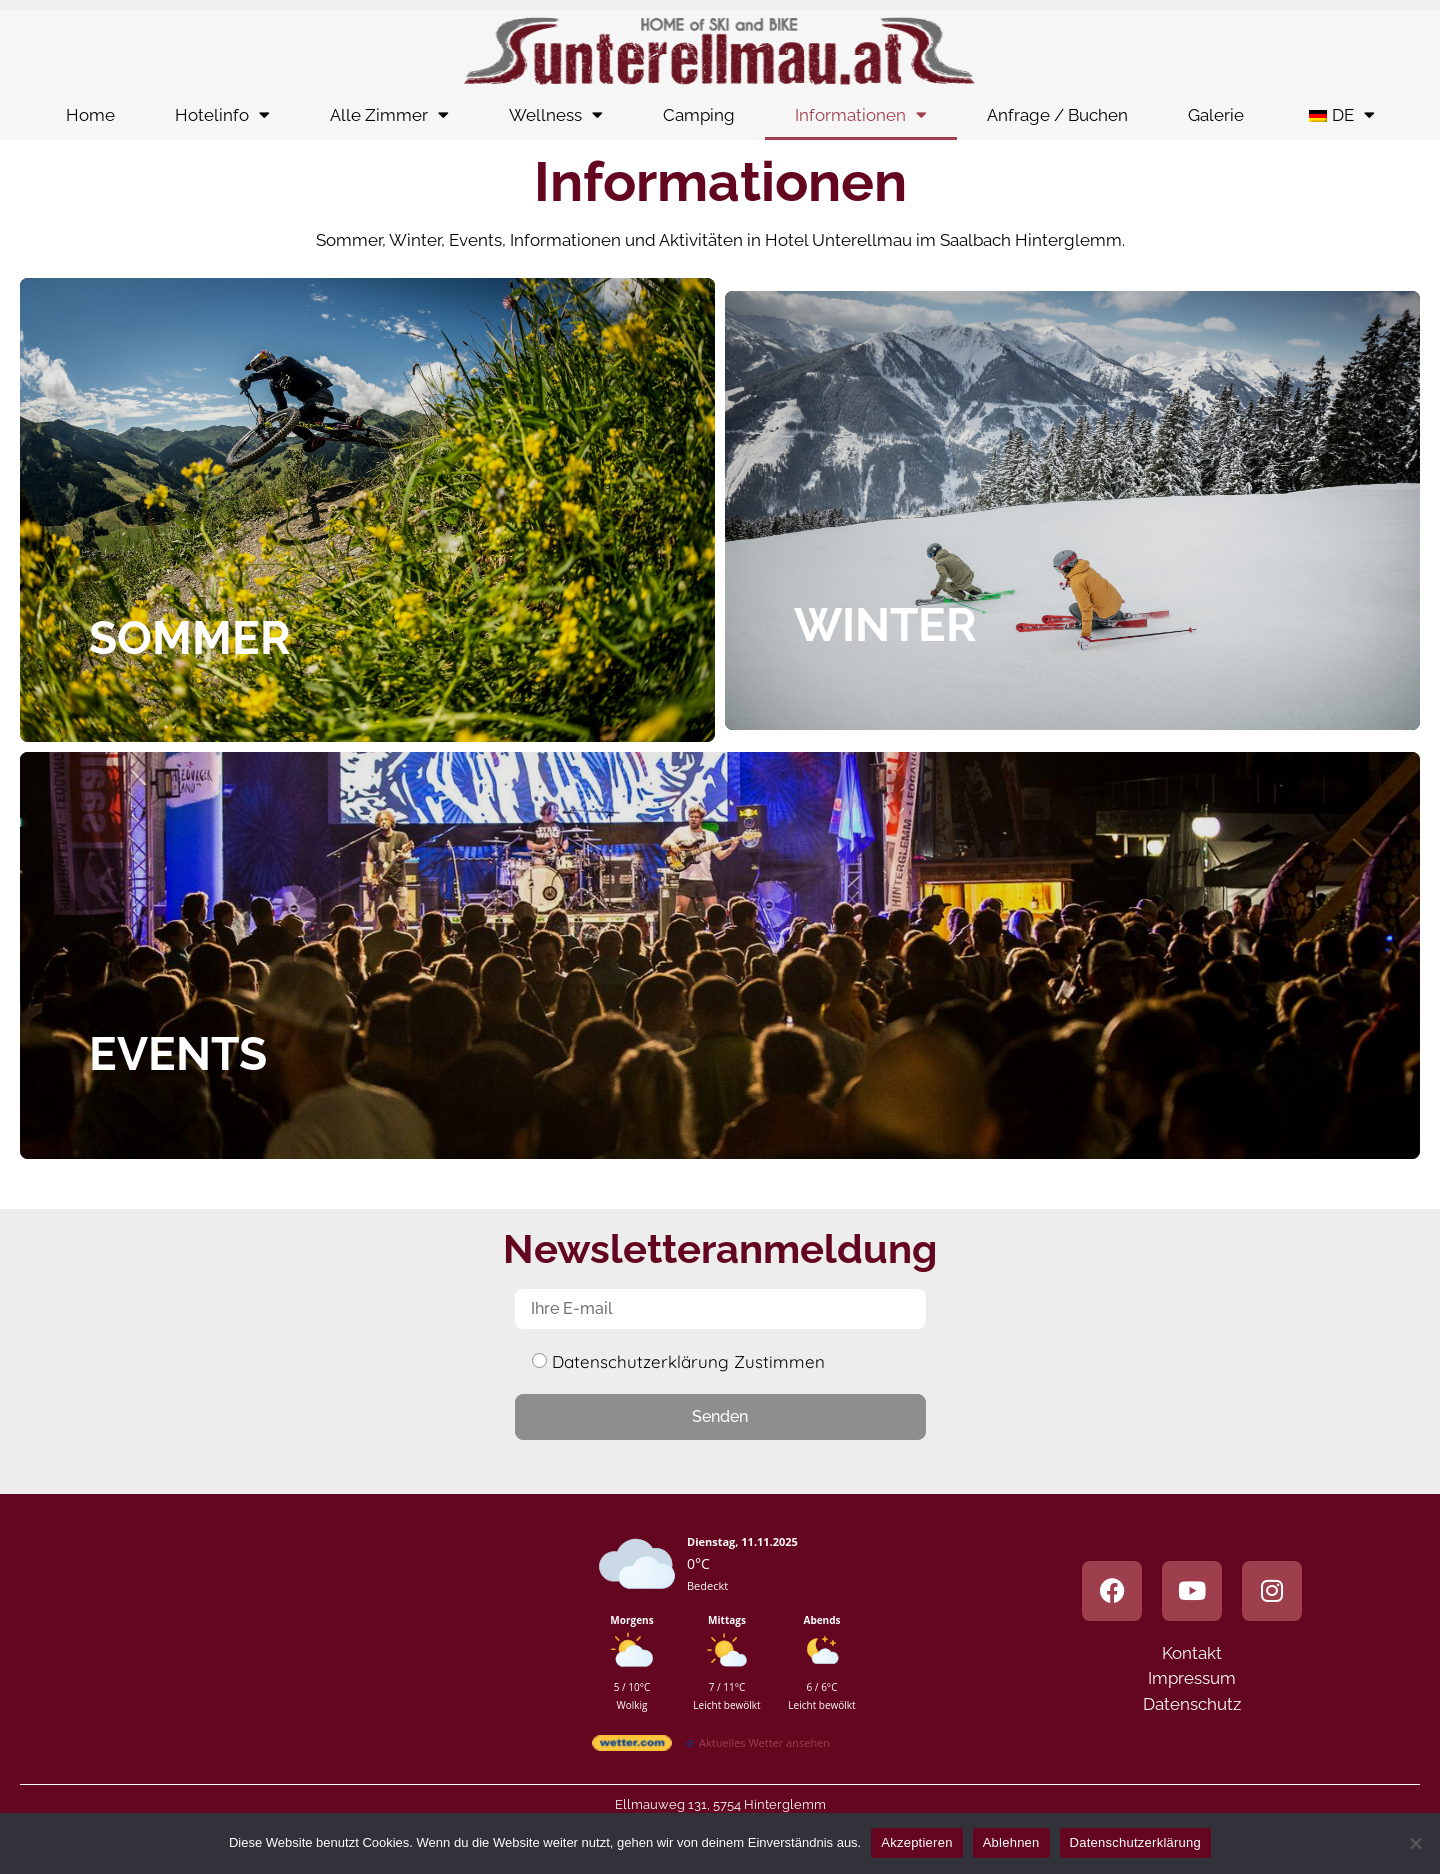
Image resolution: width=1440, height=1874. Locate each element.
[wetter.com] (632, 1746)
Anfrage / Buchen (1057, 115)
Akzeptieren (916, 1842)
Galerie (1216, 115)
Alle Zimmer (389, 114)
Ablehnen (1011, 1842)
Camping (699, 115)
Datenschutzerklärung (1135, 1842)
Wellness (556, 114)
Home (90, 115)
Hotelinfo (222, 114)
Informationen (861, 114)
